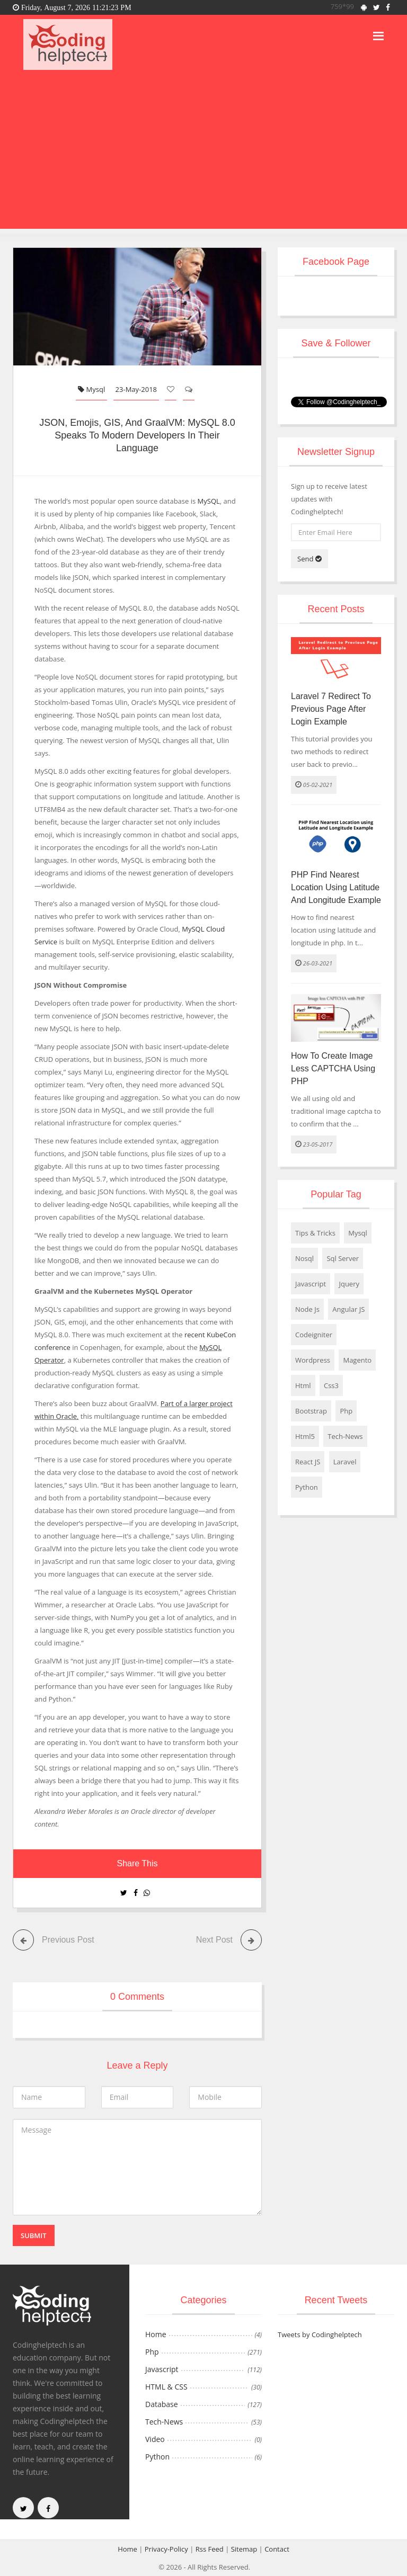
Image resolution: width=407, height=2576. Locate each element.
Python (306, 1487)
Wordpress (312, 1360)
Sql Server (342, 1258)
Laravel (345, 1461)
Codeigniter (313, 1334)
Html (303, 1385)
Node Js (307, 1309)
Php (346, 1411)
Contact (276, 2549)
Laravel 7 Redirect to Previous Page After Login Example (331, 709)
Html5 (305, 1436)
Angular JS (348, 1309)
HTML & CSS (166, 2387)
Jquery (349, 1284)
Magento (357, 1360)
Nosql (304, 1258)
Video (155, 2439)
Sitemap (244, 2549)
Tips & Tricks (315, 1233)
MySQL (209, 501)
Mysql (91, 389)
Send (309, 559)
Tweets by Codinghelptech (320, 2334)
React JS (307, 1461)
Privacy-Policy (166, 2549)
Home (155, 2334)
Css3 (331, 1385)
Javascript (310, 1284)
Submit (34, 2235)
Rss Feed (210, 2549)
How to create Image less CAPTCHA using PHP (333, 1068)
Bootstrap (311, 1411)
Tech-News (345, 1436)
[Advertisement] (203, 154)
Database (161, 2404)
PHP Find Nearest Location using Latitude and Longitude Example (336, 887)
